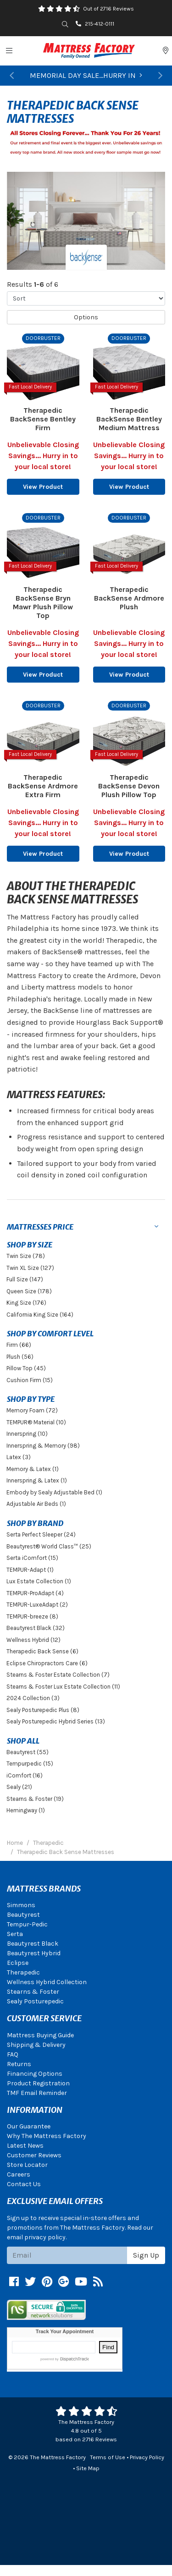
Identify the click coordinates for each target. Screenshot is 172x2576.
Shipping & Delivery (36, 2045)
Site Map (88, 2468)
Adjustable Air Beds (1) (36, 1503)
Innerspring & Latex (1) (36, 1480)
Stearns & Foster (33, 1992)
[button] (12, 75)
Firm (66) (18, 1344)
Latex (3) (18, 1457)
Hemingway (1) (25, 1810)
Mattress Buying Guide (40, 2035)
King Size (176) (26, 1302)
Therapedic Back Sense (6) (42, 1651)
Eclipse (17, 1963)
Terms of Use (107, 2457)
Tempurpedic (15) (29, 1763)
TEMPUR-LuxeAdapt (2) (37, 1604)
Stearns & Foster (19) (35, 1798)
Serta (15, 1934)
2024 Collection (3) (33, 1698)
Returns (19, 2064)
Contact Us (24, 2184)
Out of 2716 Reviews (108, 8)
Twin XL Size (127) (30, 1267)
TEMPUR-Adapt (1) (30, 1569)
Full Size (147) (24, 1279)
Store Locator (27, 2165)
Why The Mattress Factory (46, 2136)
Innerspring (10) (27, 1433)
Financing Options (34, 2074)
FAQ (12, 2054)
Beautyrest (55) (27, 1752)
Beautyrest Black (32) (35, 1627)
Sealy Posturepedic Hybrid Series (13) (55, 1721)
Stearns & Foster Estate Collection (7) (58, 1674)
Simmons (21, 1905)
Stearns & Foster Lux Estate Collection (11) (63, 1686)
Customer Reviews (34, 2155)
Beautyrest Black (32, 1943)
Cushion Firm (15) (29, 1380)
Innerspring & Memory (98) (43, 1445)
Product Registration (38, 2083)
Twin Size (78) (25, 1255)
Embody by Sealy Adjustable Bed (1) (54, 1492)
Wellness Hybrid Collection (47, 1982)
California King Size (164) (39, 1314)
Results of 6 (32, 284)
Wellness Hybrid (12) (33, 1639)
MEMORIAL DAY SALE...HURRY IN (86, 75)
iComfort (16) (24, 1775)
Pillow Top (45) (26, 1368)
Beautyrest (23, 1915)
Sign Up (146, 2255)
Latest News (25, 2145)
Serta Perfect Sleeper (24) (41, 1534)
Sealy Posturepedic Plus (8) (42, 1709)
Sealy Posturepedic (35, 2001)
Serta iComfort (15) (32, 1557)
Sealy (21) (19, 1786)
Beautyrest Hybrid (34, 1953)
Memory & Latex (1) (32, 1469)
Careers (18, 2174)
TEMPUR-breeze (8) (32, 1616)
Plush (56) (19, 1356)
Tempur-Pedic (27, 1924)
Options (86, 317)
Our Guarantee (28, 2126)
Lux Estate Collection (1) (38, 1581)
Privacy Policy (147, 2457)
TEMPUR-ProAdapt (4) (35, 1593)
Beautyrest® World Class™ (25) (48, 1546)
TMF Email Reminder (37, 2093)
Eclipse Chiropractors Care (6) (47, 1663)
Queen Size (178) (29, 1291)
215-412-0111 (95, 24)
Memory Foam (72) (32, 1410)
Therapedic (23, 1972)
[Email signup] (67, 2255)
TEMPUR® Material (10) (36, 1422)
